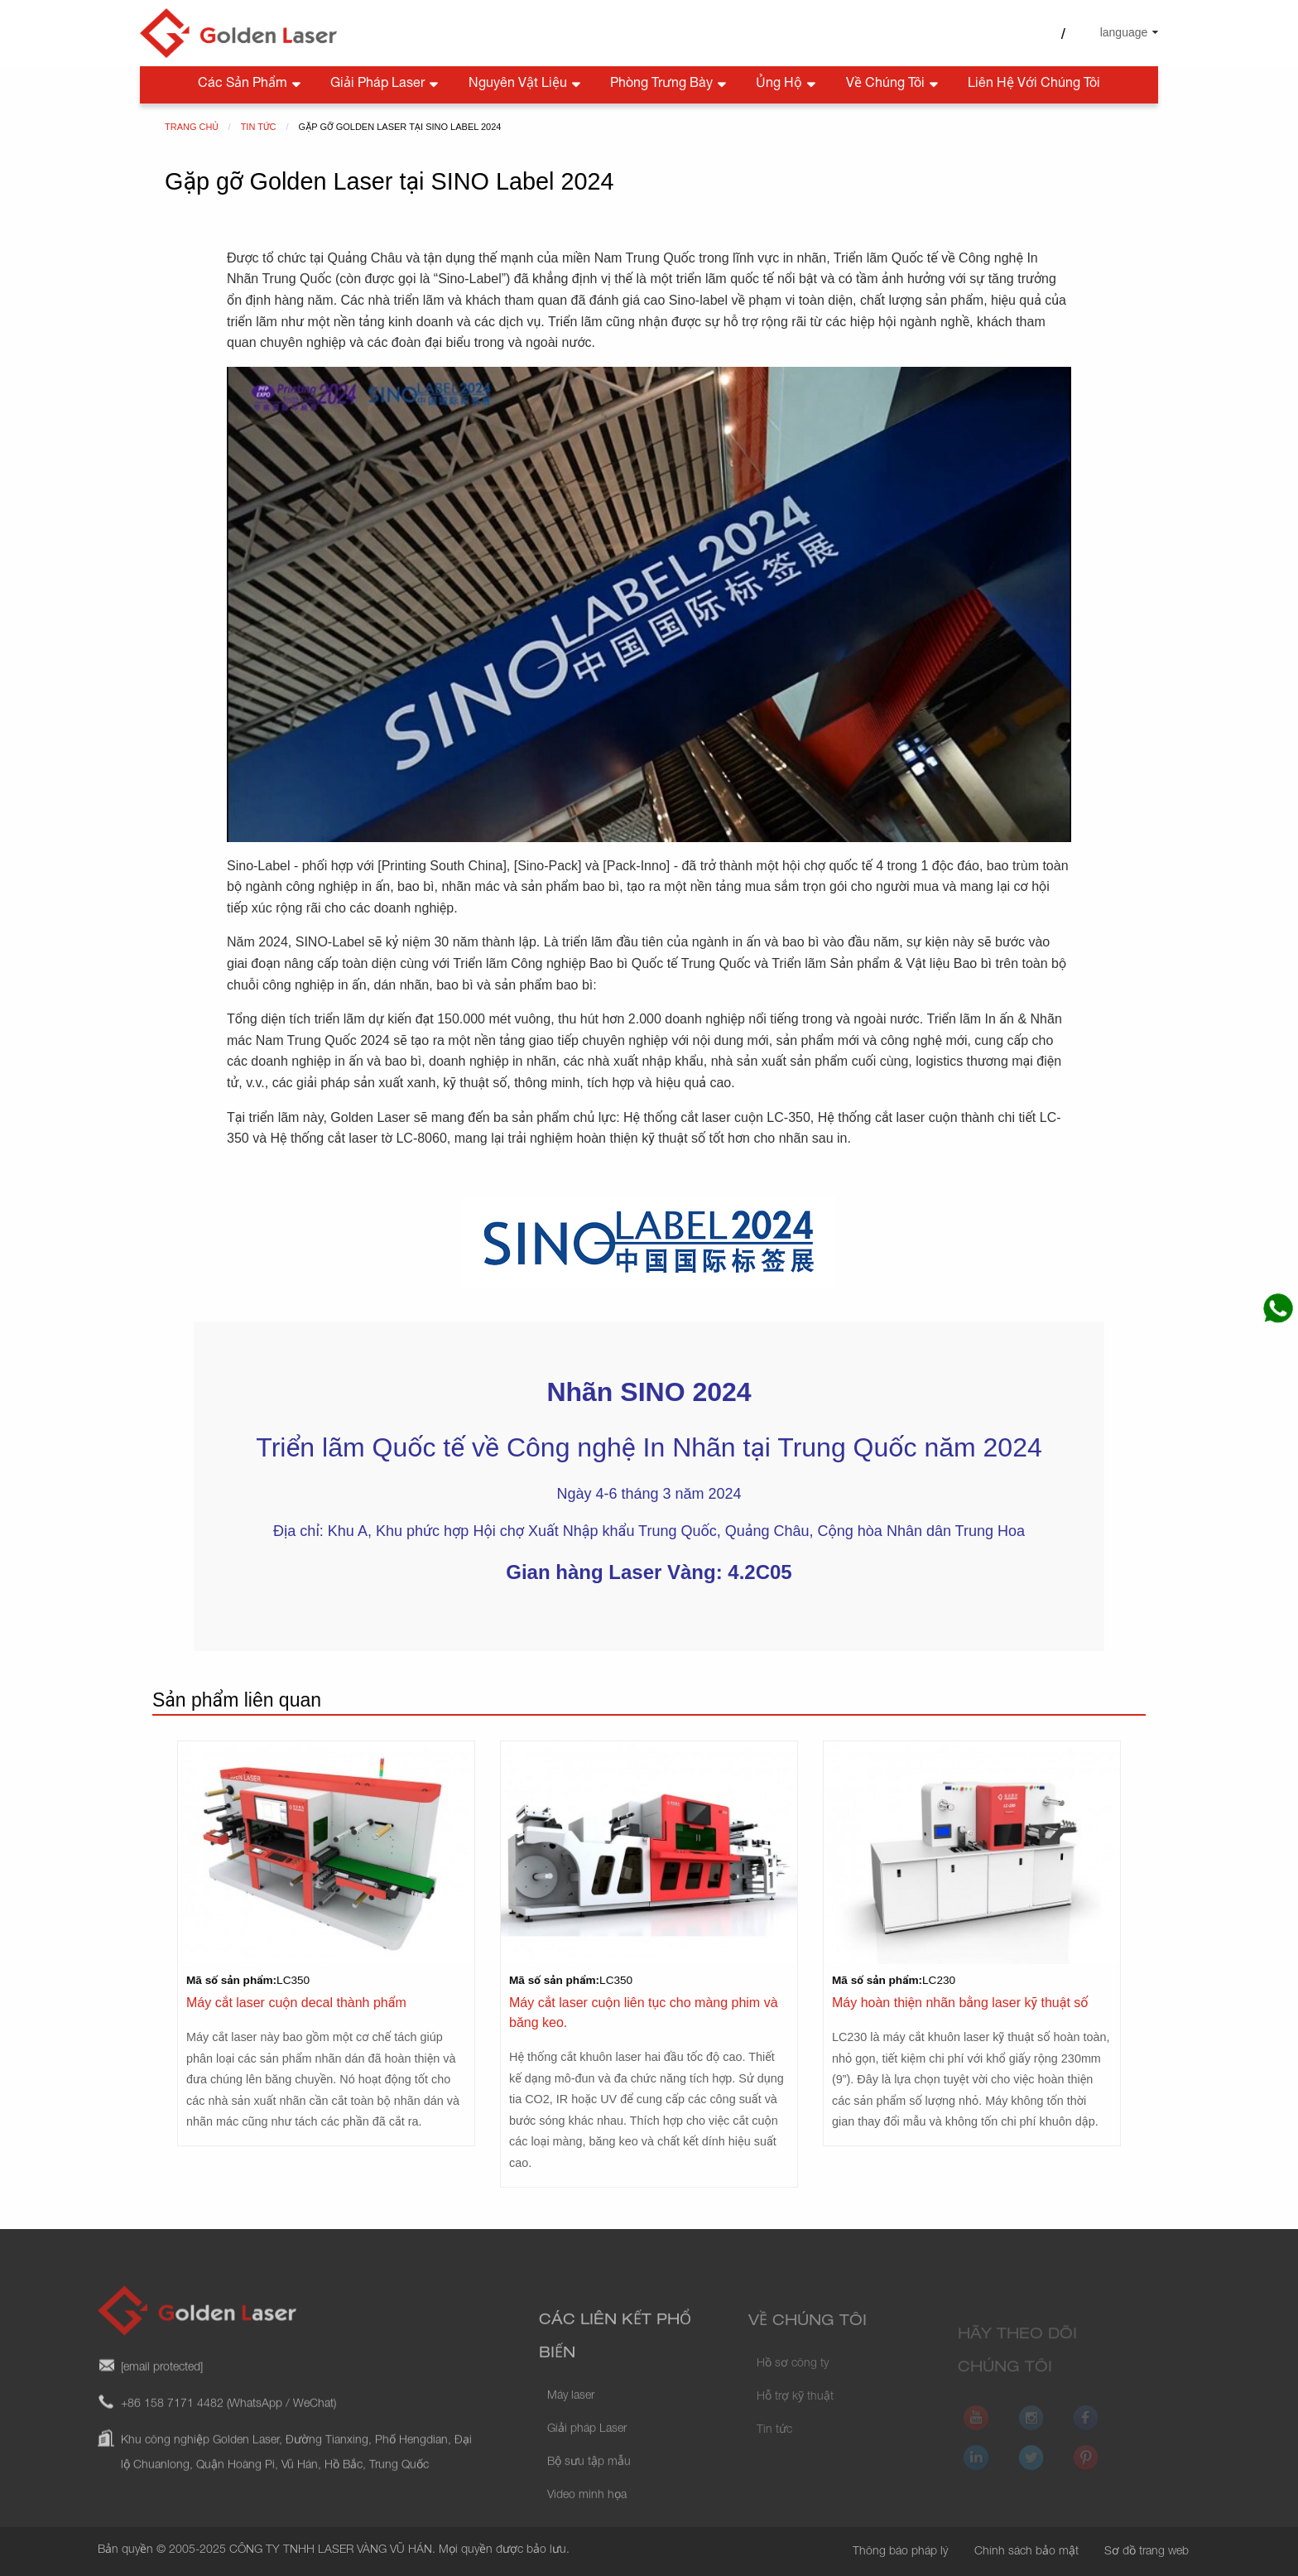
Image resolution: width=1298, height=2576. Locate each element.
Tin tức (774, 2446)
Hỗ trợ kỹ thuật (795, 2413)
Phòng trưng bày (669, 85)
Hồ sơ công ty (793, 2380)
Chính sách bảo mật (1026, 2552)
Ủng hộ (787, 85)
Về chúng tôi (893, 85)
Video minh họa (587, 2519)
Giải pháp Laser (385, 85)
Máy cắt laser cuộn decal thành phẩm (296, 2003)
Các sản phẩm (251, 85)
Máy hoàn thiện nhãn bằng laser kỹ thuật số (960, 2003)
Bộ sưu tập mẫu (589, 2486)
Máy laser (570, 2420)
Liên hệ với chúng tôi (1034, 84)
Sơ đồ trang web (1146, 2552)
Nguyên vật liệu (526, 85)
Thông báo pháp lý (900, 2552)
